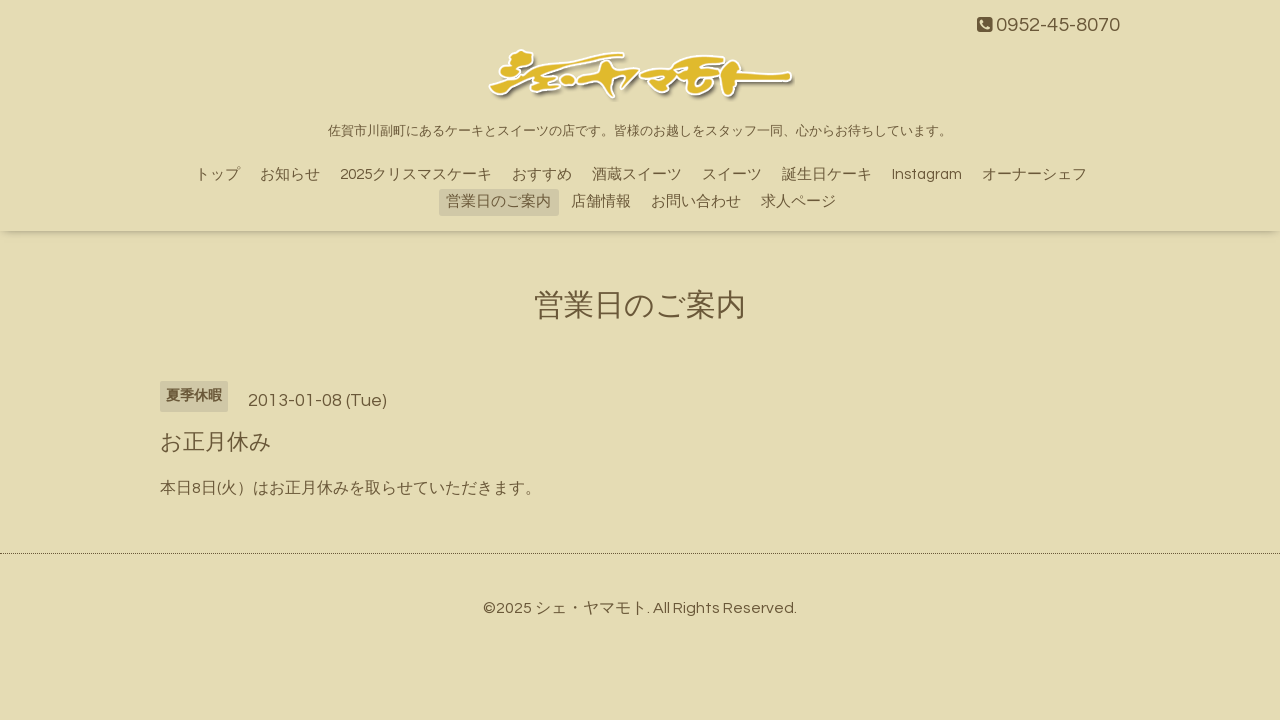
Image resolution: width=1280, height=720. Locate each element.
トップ (217, 174)
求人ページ (798, 201)
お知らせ (290, 174)
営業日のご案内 (498, 201)
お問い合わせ (696, 201)
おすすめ (542, 174)
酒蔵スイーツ (637, 174)
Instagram (927, 174)
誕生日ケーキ (827, 174)
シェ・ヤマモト (591, 608)
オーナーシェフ (1034, 174)
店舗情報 (601, 201)
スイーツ (732, 174)
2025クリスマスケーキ (416, 174)
